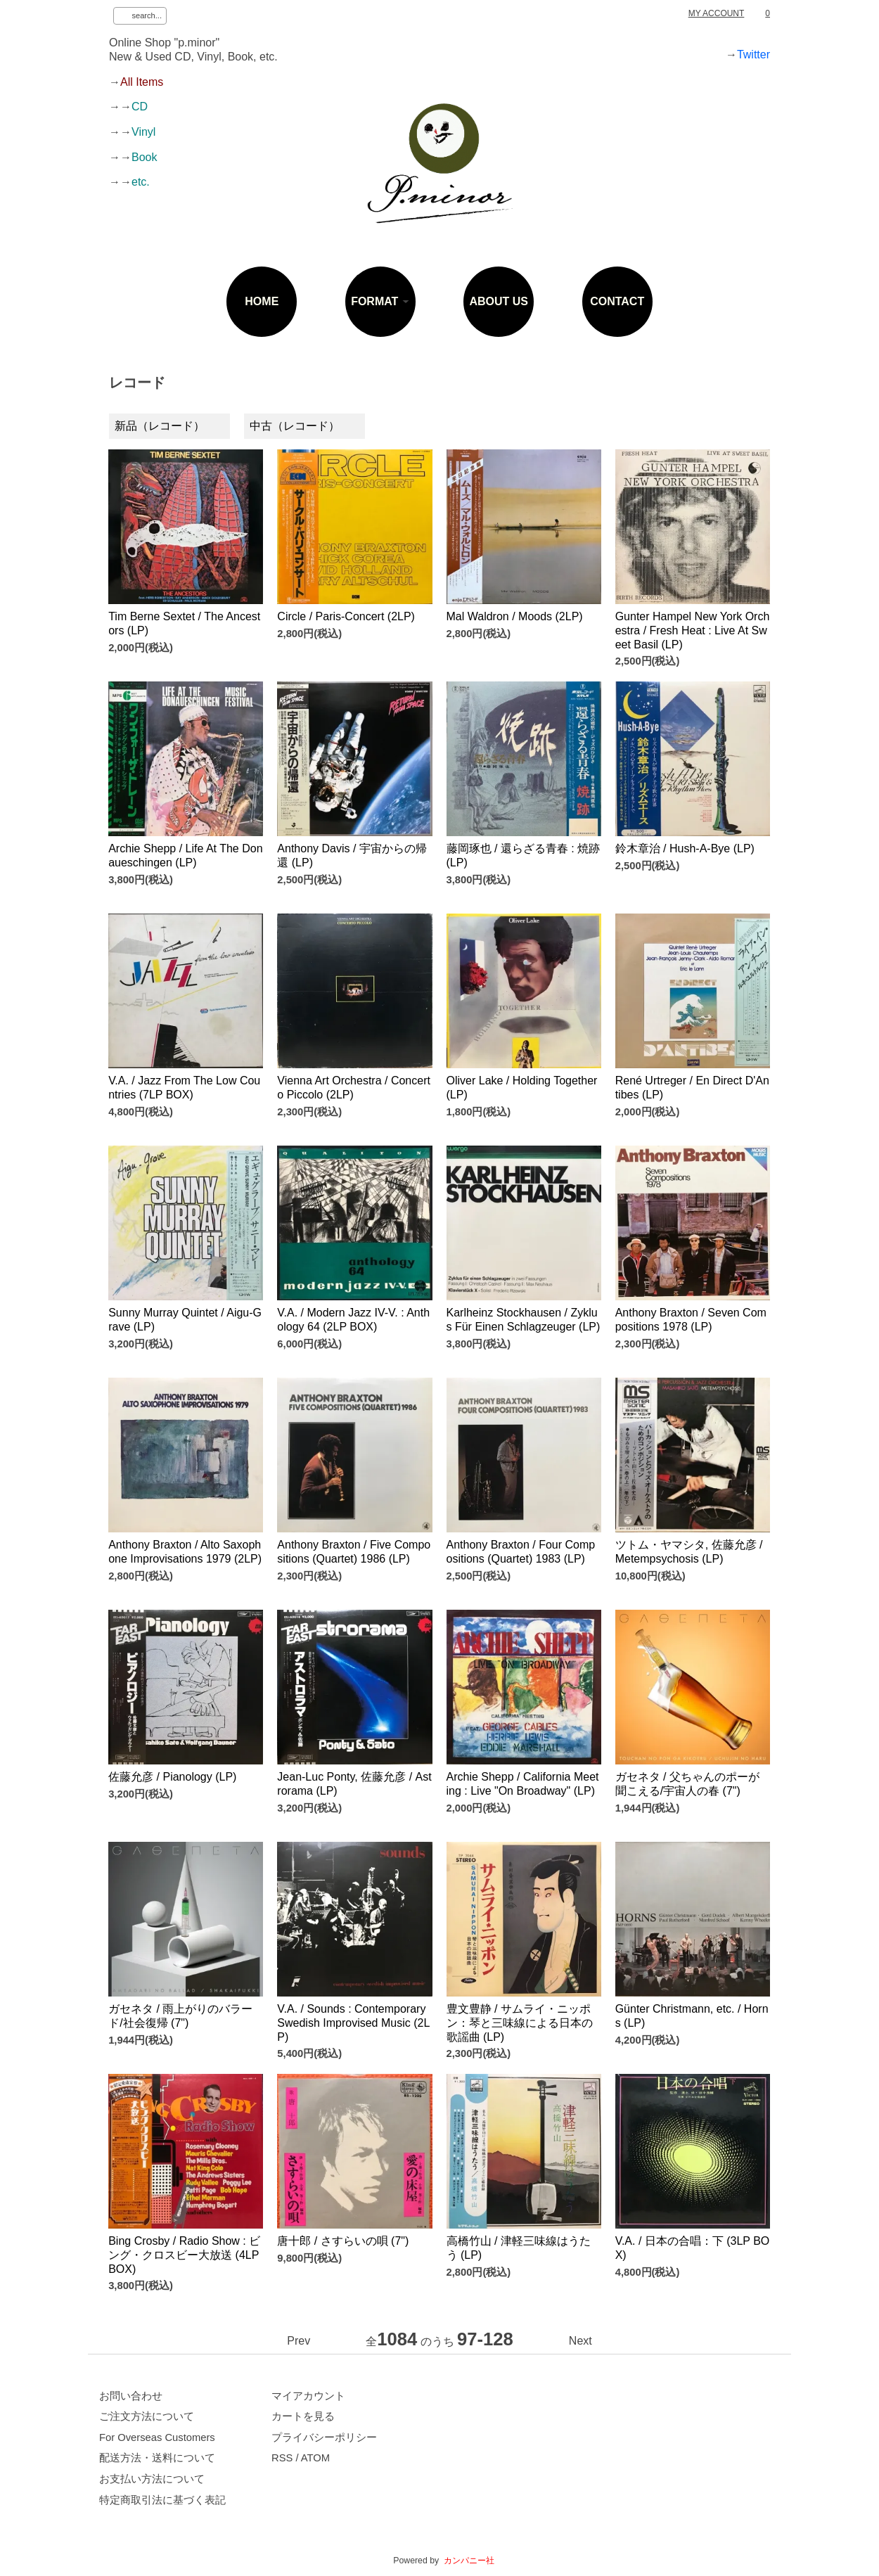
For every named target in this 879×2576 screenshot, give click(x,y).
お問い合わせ (130, 2396)
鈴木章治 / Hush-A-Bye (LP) (685, 848)
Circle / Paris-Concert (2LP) (346, 616)
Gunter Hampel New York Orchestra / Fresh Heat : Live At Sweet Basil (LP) (692, 630)
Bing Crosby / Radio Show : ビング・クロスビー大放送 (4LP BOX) (184, 2254)
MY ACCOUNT (716, 13)
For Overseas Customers (157, 2437)
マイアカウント (308, 2396)
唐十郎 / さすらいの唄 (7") (343, 2241)
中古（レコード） (295, 426)
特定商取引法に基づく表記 (162, 2500)
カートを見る (303, 2416)
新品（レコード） (160, 426)
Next (580, 2341)
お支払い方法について (152, 2479)
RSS (282, 2457)
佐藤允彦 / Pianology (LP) (172, 1777)
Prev (298, 2341)
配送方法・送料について (157, 2457)
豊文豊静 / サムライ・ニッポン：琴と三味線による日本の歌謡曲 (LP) (520, 2022)
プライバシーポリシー (324, 2437)
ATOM (315, 2457)
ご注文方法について (146, 2416)
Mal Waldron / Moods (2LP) (515, 616)
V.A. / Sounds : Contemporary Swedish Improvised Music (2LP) (353, 2022)
